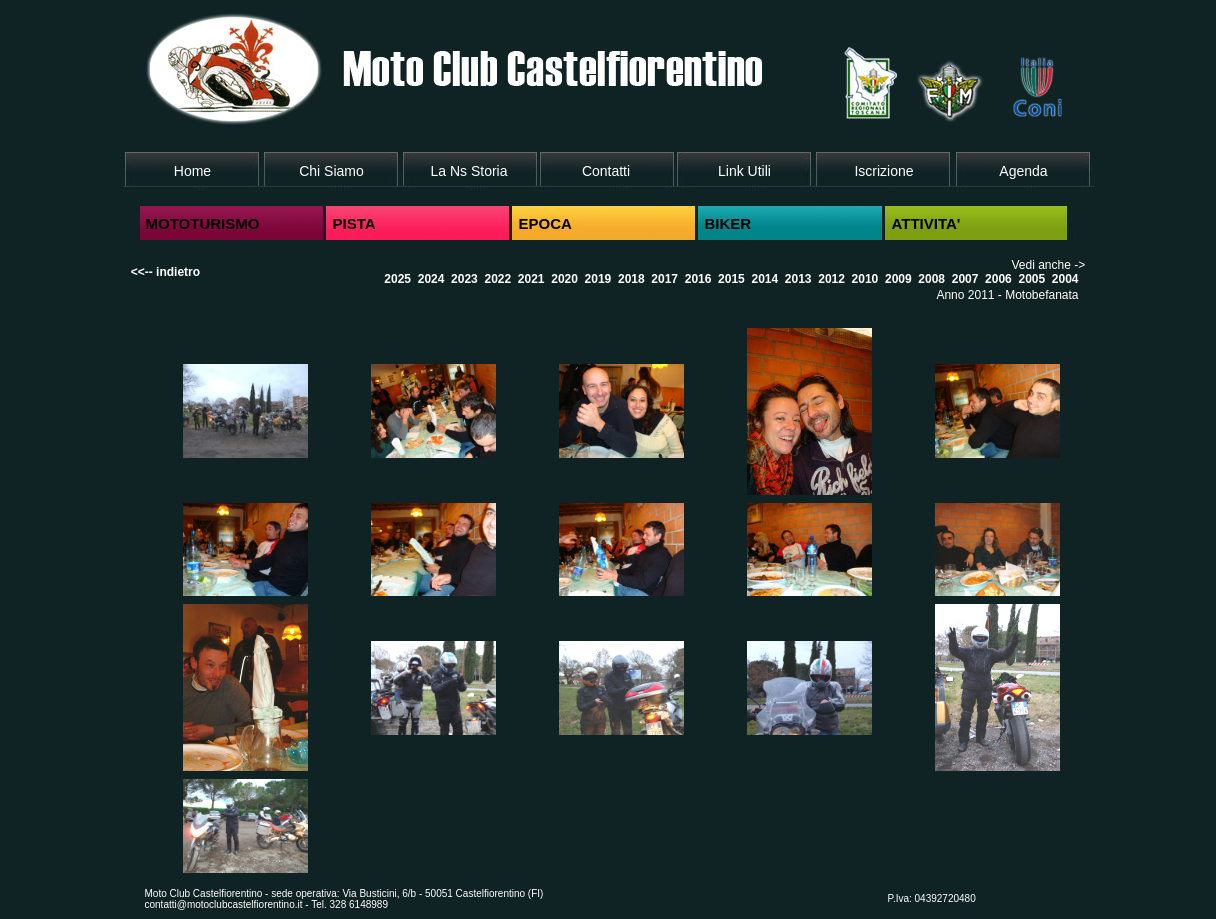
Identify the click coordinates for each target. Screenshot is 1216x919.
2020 (564, 279)
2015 (731, 279)
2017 (664, 279)
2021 (531, 279)
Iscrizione (883, 171)
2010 (865, 279)
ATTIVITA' (926, 223)
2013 (798, 279)
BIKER (728, 223)
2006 (998, 279)
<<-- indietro (165, 272)
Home (192, 171)
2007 (965, 279)
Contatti (606, 171)
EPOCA (545, 223)
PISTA (354, 223)
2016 (698, 279)
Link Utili (744, 171)
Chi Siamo (331, 171)
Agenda (1023, 171)
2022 (497, 279)
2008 (931, 279)
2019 (598, 279)
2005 (1031, 279)
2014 (764, 279)
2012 (831, 279)
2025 (397, 279)
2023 (464, 279)
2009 (898, 279)
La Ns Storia (468, 171)
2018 (631, 279)
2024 (431, 279)
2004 (1065, 279)
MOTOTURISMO (203, 223)
